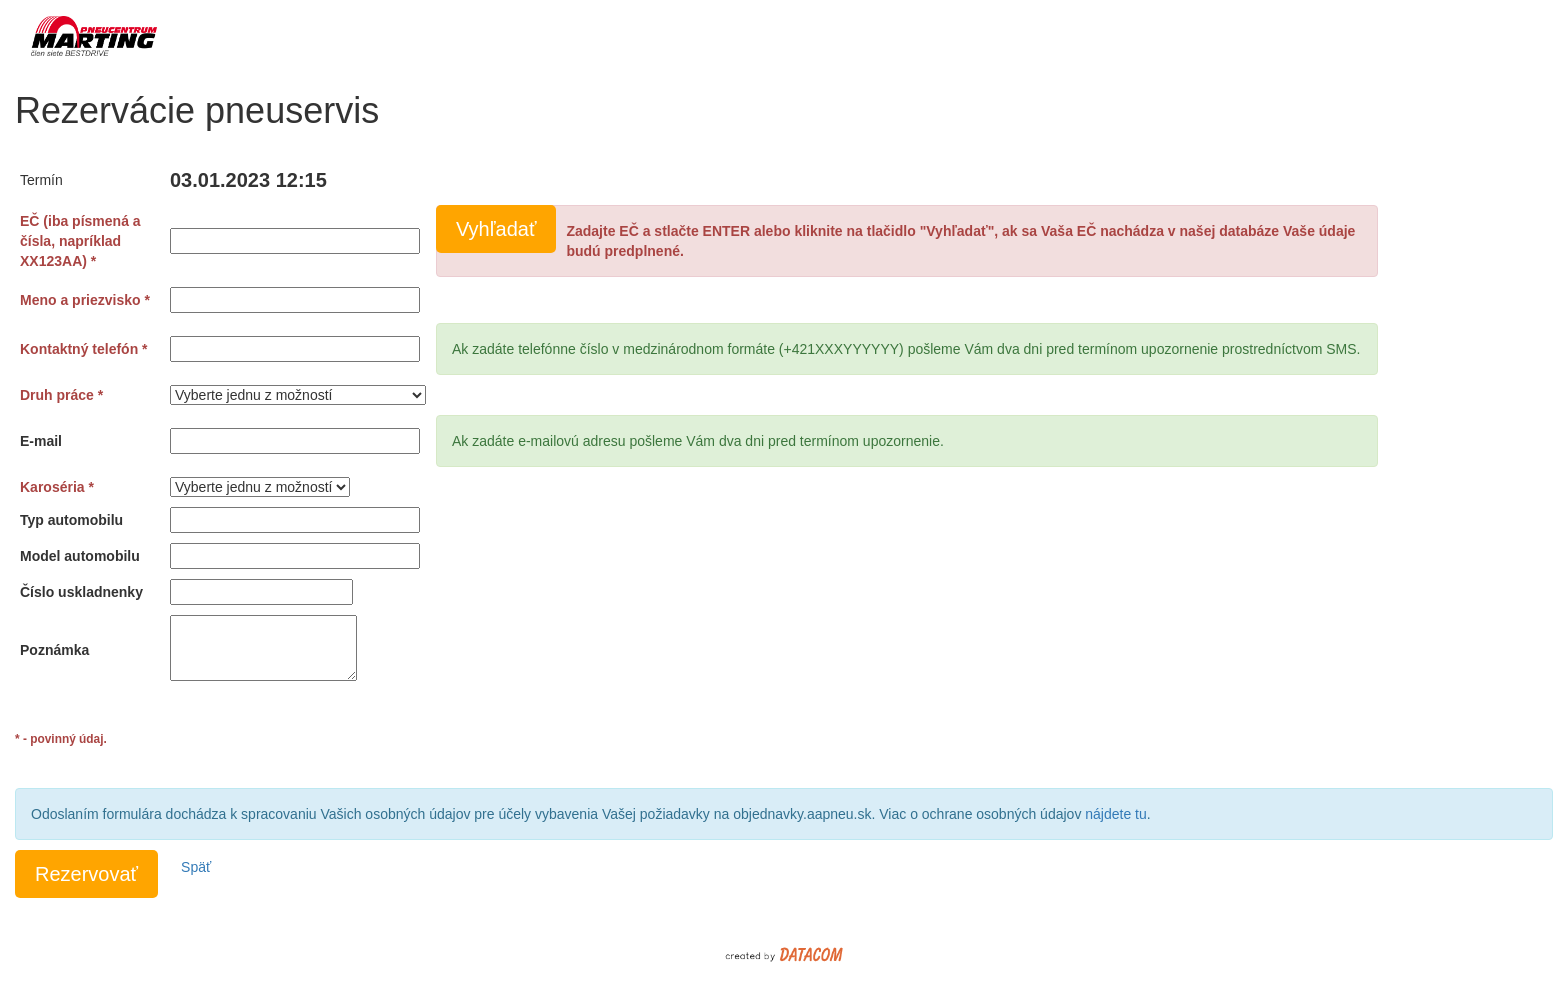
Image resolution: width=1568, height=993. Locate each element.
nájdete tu (1116, 814)
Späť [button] (196, 867)
